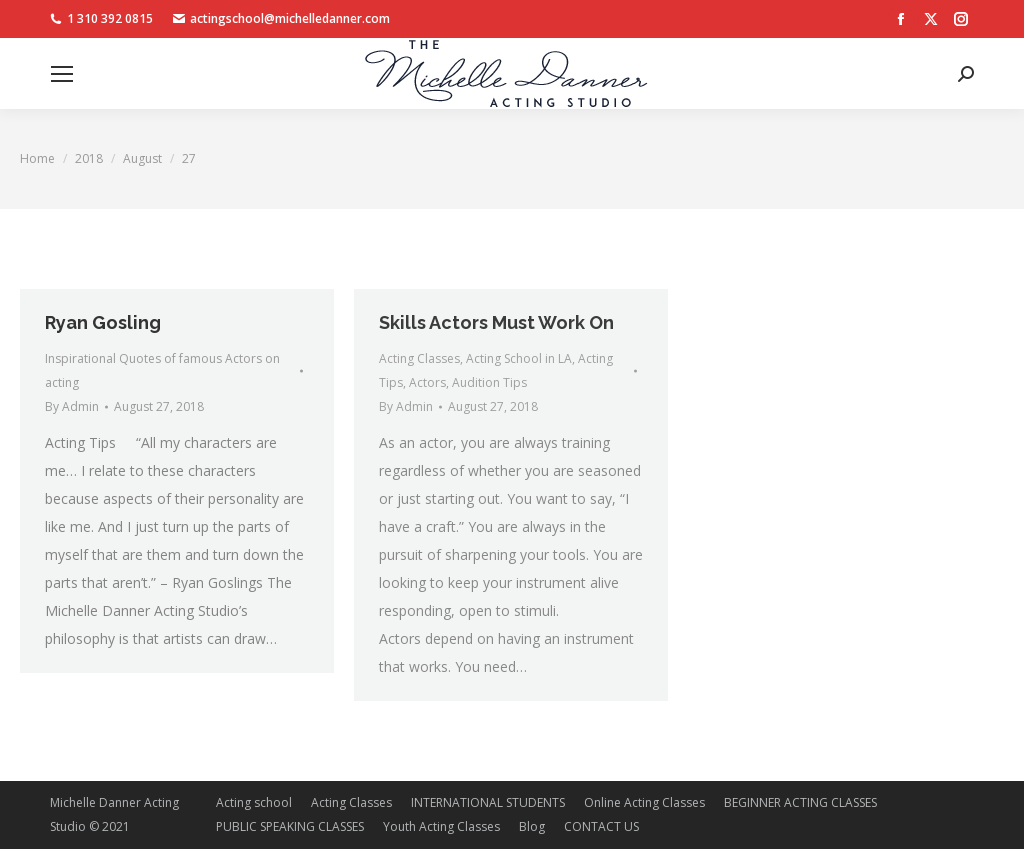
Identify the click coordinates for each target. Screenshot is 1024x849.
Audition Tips (489, 382)
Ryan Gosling (103, 322)
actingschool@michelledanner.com (281, 19)
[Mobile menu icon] (62, 74)
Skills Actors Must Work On (496, 322)
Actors (427, 382)
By (72, 406)
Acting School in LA (519, 358)
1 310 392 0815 (101, 19)
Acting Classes (419, 358)
